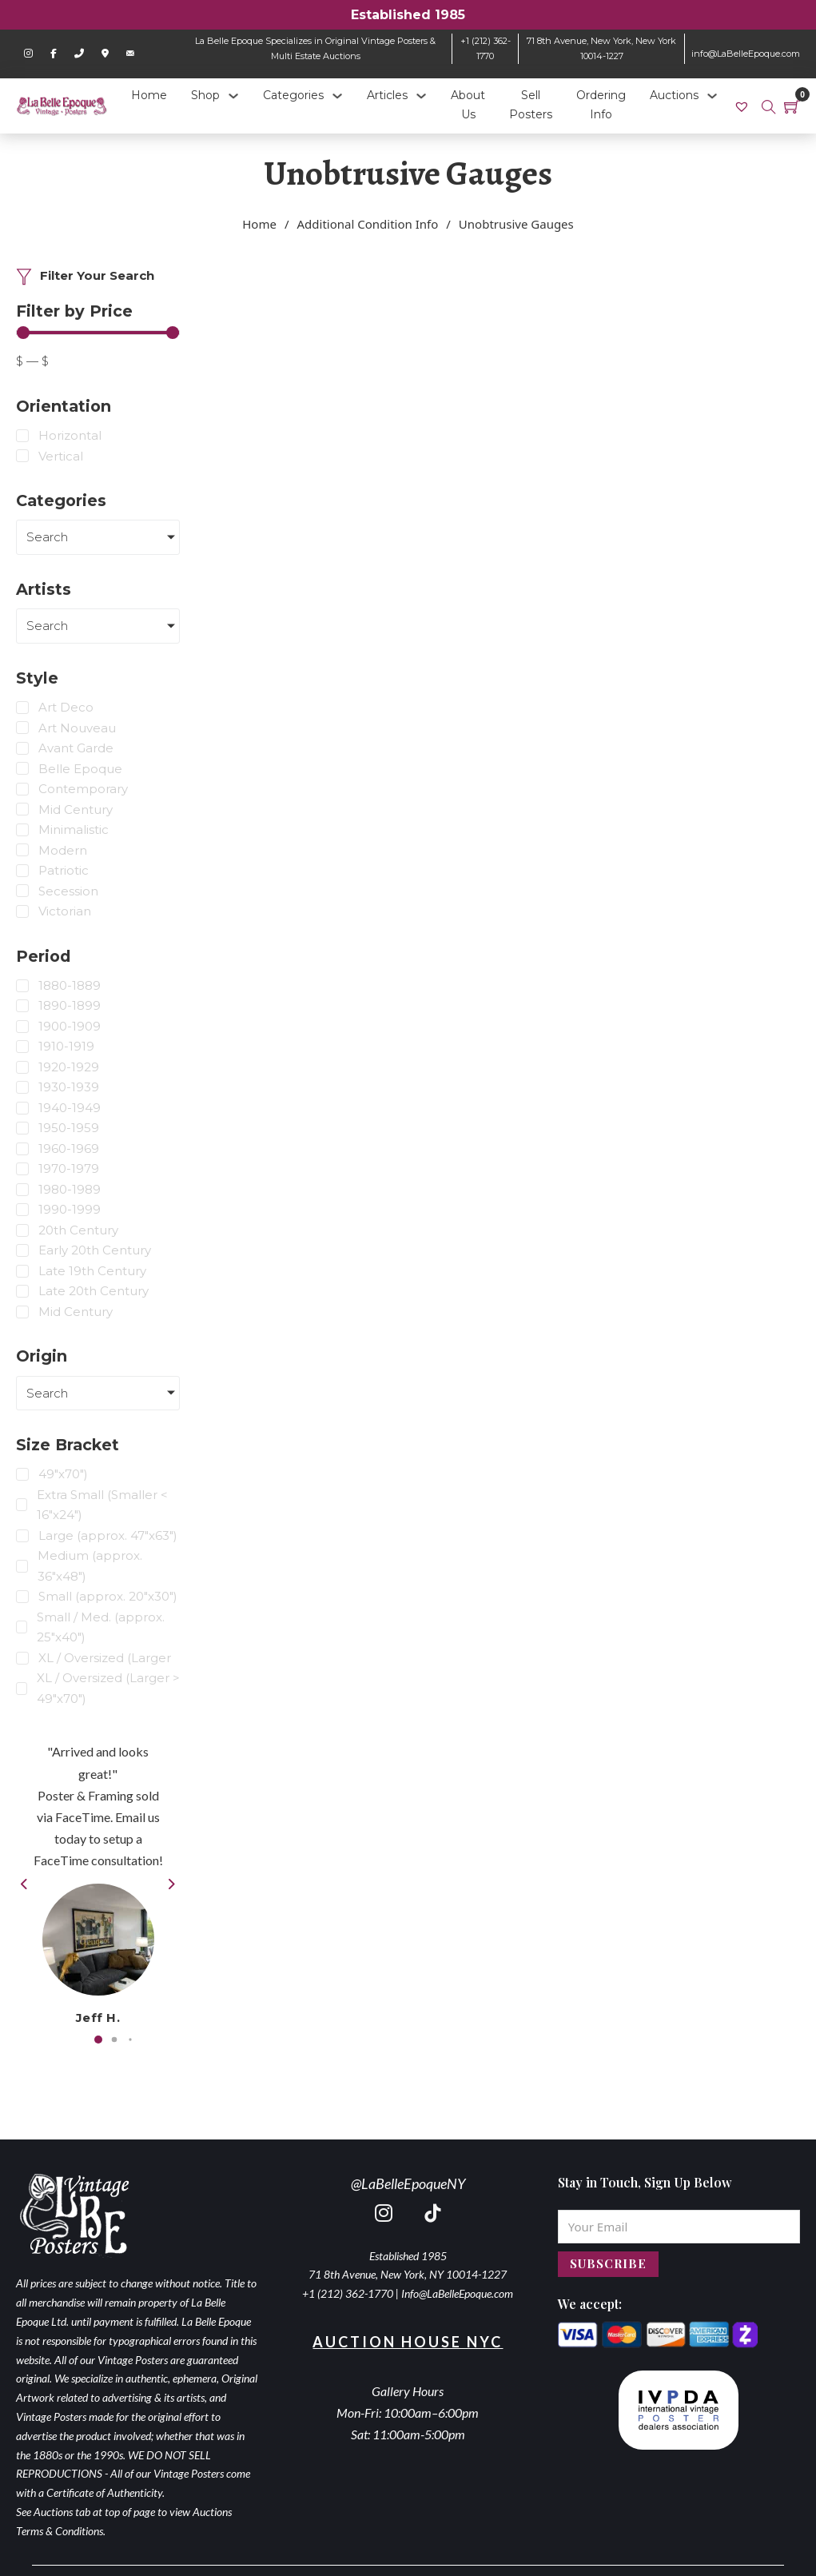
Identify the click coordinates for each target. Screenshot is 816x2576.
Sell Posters (530, 105)
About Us (468, 105)
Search (47, 536)
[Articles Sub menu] (421, 96)
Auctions (674, 95)
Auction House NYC (407, 2342)
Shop (205, 95)
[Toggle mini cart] (792, 106)
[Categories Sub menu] (337, 96)
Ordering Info (601, 105)
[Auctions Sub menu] (712, 96)
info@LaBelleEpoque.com (745, 53)
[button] (98, 2040)
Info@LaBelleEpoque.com (457, 2293)
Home (149, 95)
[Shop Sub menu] (233, 96)
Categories (293, 95)
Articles (387, 95)
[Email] (679, 2226)
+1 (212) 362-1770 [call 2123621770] (347, 2293)
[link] (744, 106)
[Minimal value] (98, 332)
